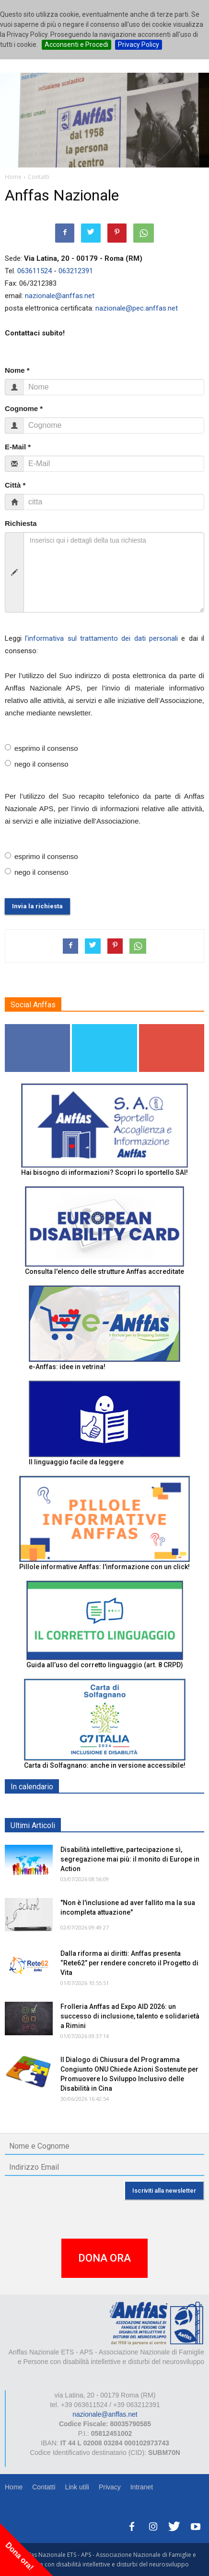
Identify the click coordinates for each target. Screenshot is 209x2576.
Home (14, 2487)
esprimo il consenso (41, 748)
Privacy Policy (138, 44)
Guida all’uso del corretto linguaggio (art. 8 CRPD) (104, 1665)
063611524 (34, 271)
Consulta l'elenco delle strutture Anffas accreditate (104, 1271)
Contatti (43, 2487)
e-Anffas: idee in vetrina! (67, 1367)
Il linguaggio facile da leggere (76, 1462)
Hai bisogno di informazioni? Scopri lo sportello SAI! (104, 1172)
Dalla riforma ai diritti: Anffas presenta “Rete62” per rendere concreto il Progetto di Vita (129, 1963)
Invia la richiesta (37, 906)
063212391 (75, 271)
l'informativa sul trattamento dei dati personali (101, 638)
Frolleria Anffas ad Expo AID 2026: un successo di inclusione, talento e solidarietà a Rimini (129, 2016)
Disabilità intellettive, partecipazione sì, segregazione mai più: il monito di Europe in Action (129, 1859)
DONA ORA (104, 2258)
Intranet (141, 2487)
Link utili (77, 2487)
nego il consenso (37, 764)
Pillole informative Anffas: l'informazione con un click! (104, 1567)
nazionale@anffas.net (59, 295)
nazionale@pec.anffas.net (136, 308)
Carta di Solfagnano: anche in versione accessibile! (105, 1765)
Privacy (110, 2487)
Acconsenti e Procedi (76, 44)
